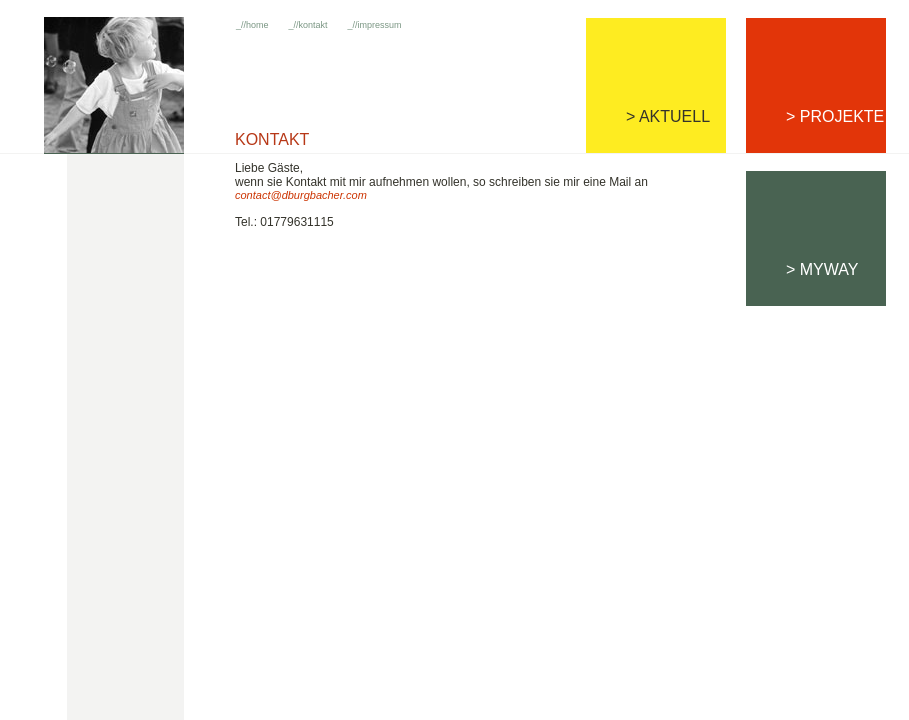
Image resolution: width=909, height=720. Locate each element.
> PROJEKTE (835, 116)
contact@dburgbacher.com (301, 195)
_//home (252, 25)
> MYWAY (822, 269)
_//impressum (375, 25)
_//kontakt (308, 25)
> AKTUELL (668, 116)
